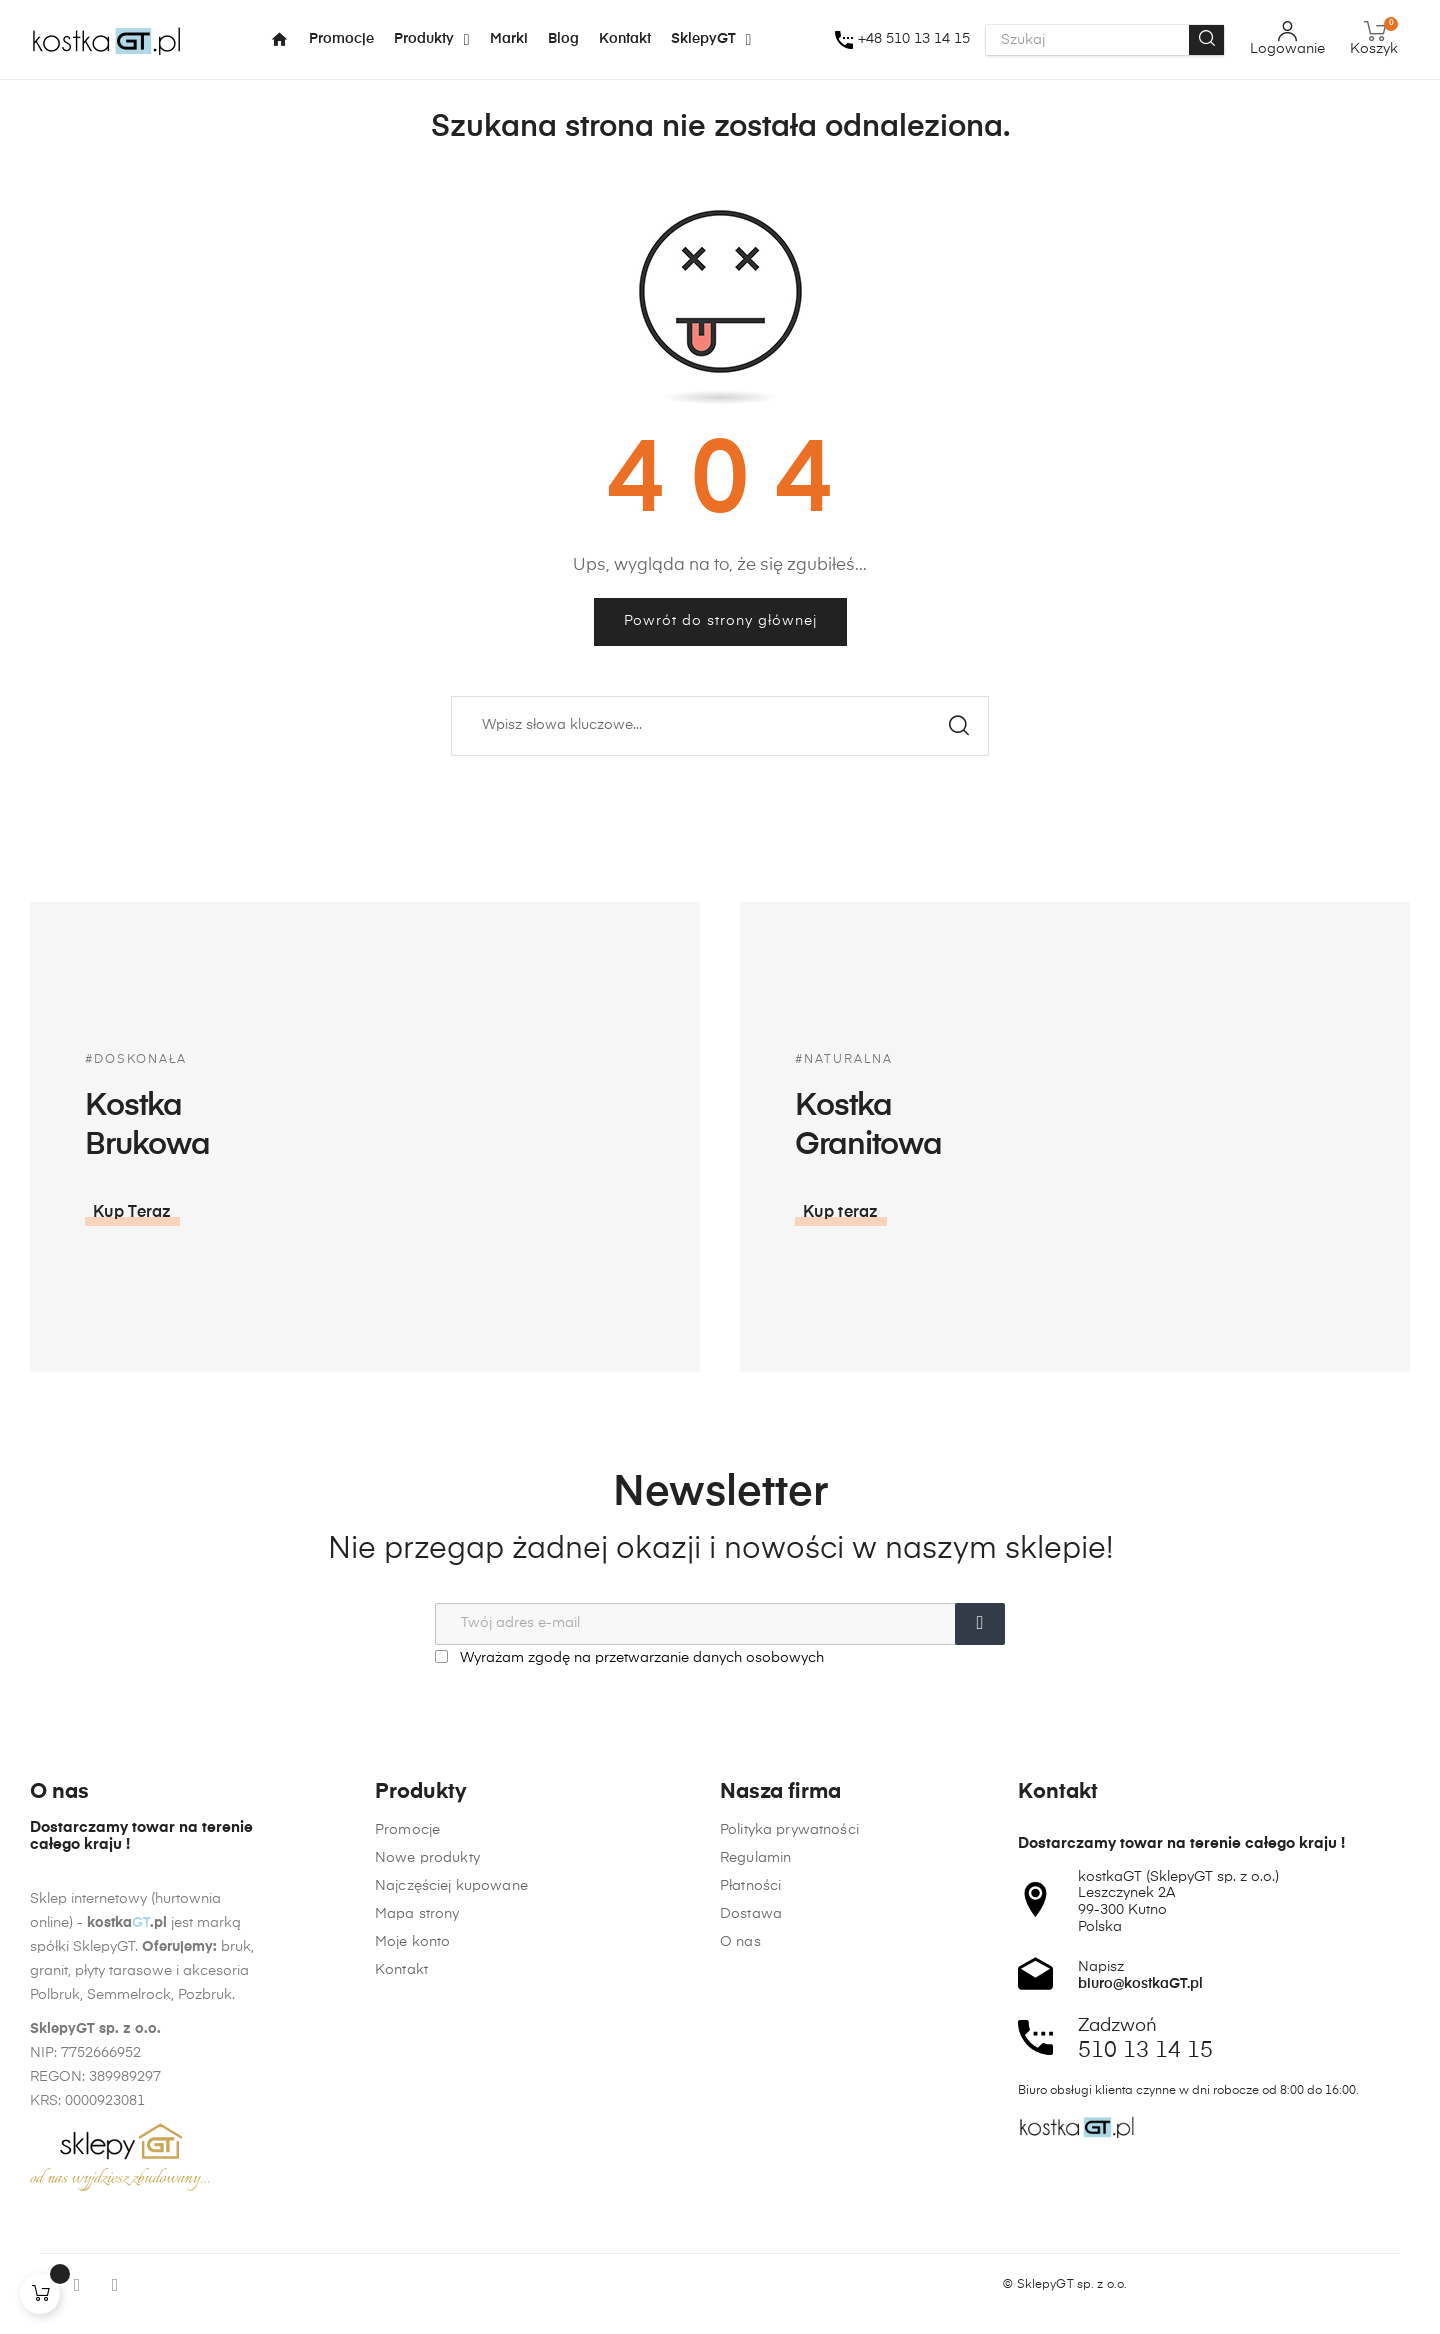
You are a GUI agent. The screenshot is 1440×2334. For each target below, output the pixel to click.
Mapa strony (417, 2168)
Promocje (407, 2084)
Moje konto (412, 2196)
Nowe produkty (427, 2112)
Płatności (750, 2224)
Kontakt (401, 2224)
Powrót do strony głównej (720, 621)
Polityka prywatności (789, 2168)
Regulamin (755, 2196)
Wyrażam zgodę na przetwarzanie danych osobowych (629, 1657)
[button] (1192, 1213)
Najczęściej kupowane (451, 2140)
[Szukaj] (720, 726)
